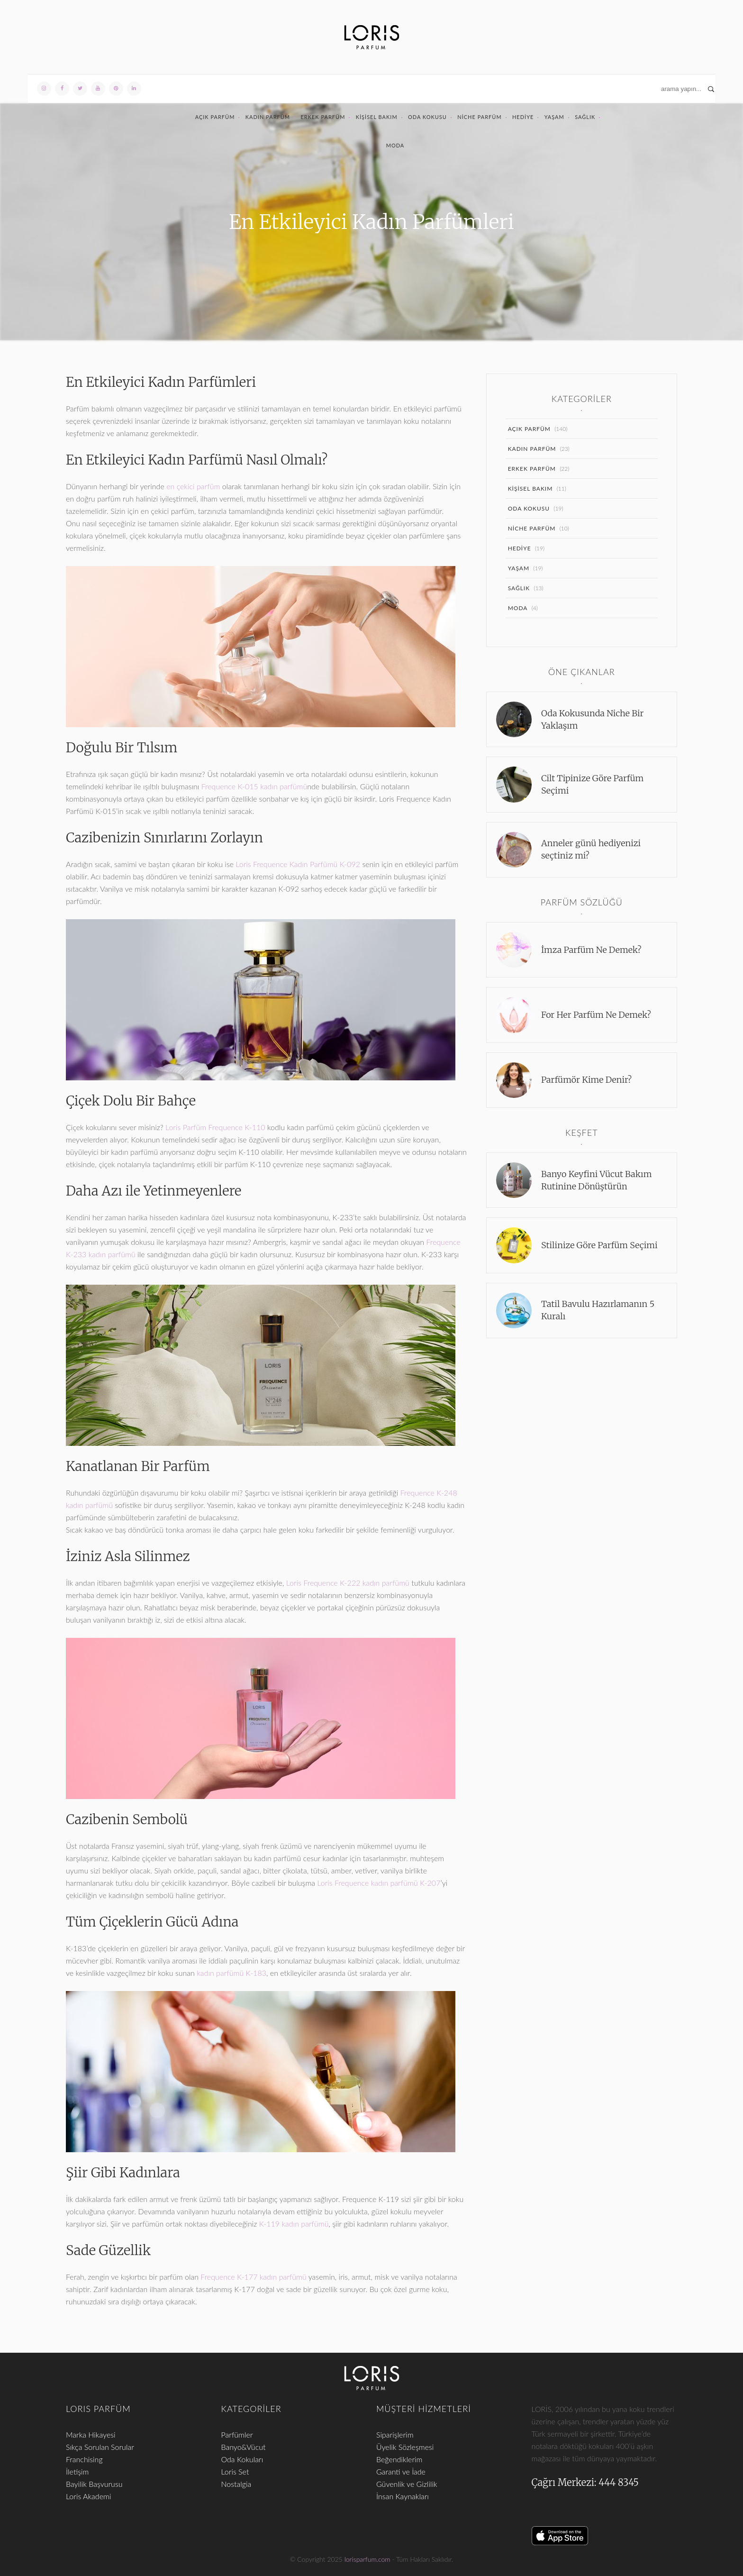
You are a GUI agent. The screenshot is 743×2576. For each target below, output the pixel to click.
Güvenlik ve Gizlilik (406, 2483)
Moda (395, 145)
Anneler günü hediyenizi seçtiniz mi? (591, 849)
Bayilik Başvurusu (94, 2483)
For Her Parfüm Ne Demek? (596, 1014)
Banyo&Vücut (243, 2446)
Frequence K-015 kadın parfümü (254, 786)
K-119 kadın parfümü (294, 2223)
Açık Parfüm (215, 117)
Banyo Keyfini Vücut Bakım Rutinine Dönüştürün (596, 1180)
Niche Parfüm (479, 117)
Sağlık (585, 117)
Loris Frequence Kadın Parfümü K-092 (298, 863)
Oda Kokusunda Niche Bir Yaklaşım (592, 719)
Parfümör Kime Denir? (586, 1079)
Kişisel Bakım (377, 117)
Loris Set (235, 2471)
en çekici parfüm (193, 486)
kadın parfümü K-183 (231, 1972)
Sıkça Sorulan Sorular (100, 2446)
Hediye (523, 117)
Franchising (84, 2459)
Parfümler (237, 2434)
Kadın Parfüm (267, 117)
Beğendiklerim (399, 2459)
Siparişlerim (395, 2434)
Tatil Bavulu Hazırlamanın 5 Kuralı (597, 1310)
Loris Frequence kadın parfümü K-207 (378, 1882)
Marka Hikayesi (91, 2434)
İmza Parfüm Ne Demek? (591, 949)
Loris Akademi (88, 2496)
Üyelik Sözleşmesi (405, 2446)
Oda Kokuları (242, 2459)
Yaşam (554, 117)
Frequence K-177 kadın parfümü (253, 2276)
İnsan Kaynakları (402, 2496)
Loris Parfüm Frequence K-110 (215, 1127)
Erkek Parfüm (322, 117)
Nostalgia (236, 2483)
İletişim (77, 2471)
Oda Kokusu (427, 117)
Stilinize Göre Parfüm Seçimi (599, 1245)
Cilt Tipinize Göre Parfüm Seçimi (592, 784)
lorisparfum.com (367, 2559)
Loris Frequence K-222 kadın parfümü (347, 1582)
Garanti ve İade (401, 2471)
